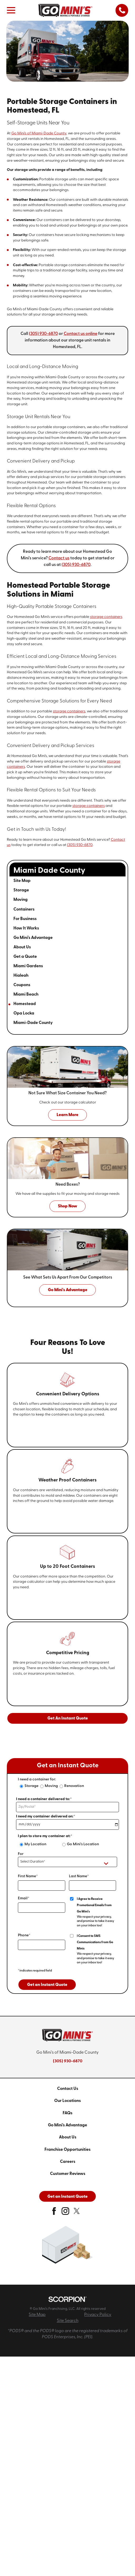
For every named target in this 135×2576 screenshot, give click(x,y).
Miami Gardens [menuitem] (28, 966)
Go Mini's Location (83, 1844)
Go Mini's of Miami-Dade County (38, 133)
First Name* (28, 1876)
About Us (67, 2137)
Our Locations (67, 2101)
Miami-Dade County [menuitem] (33, 1023)
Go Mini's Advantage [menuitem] (33, 938)
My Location (35, 1844)
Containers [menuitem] (23, 909)
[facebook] (54, 2213)
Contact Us (67, 2089)
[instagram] (65, 2213)
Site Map (37, 2315)
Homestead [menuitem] (24, 1004)
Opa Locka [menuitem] (23, 1013)
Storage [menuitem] (21, 890)
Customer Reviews (67, 2174)
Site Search (67, 2321)
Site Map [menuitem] (22, 881)
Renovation (74, 1786)
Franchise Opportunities (67, 2150)
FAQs (67, 2113)
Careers (67, 2162)
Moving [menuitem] (20, 900)
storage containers (106, 617)
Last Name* (79, 1876)
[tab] (114, 890)
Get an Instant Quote (47, 1985)
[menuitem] (67, 2089)
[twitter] (77, 2213)
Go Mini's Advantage (67, 2125)
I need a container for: (37, 1779)
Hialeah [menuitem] (20, 976)
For (20, 1854)
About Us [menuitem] (22, 947)
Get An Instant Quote (67, 1718)
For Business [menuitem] (25, 919)
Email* (23, 1898)
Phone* (24, 1935)
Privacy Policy (97, 2315)
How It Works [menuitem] (26, 928)
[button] (11, 10)
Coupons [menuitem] (21, 985)
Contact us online (80, 334)
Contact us (58, 558)
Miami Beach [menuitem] (25, 994)
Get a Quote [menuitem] (25, 957)
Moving (51, 1786)
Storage (31, 1786)
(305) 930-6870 (43, 334)
